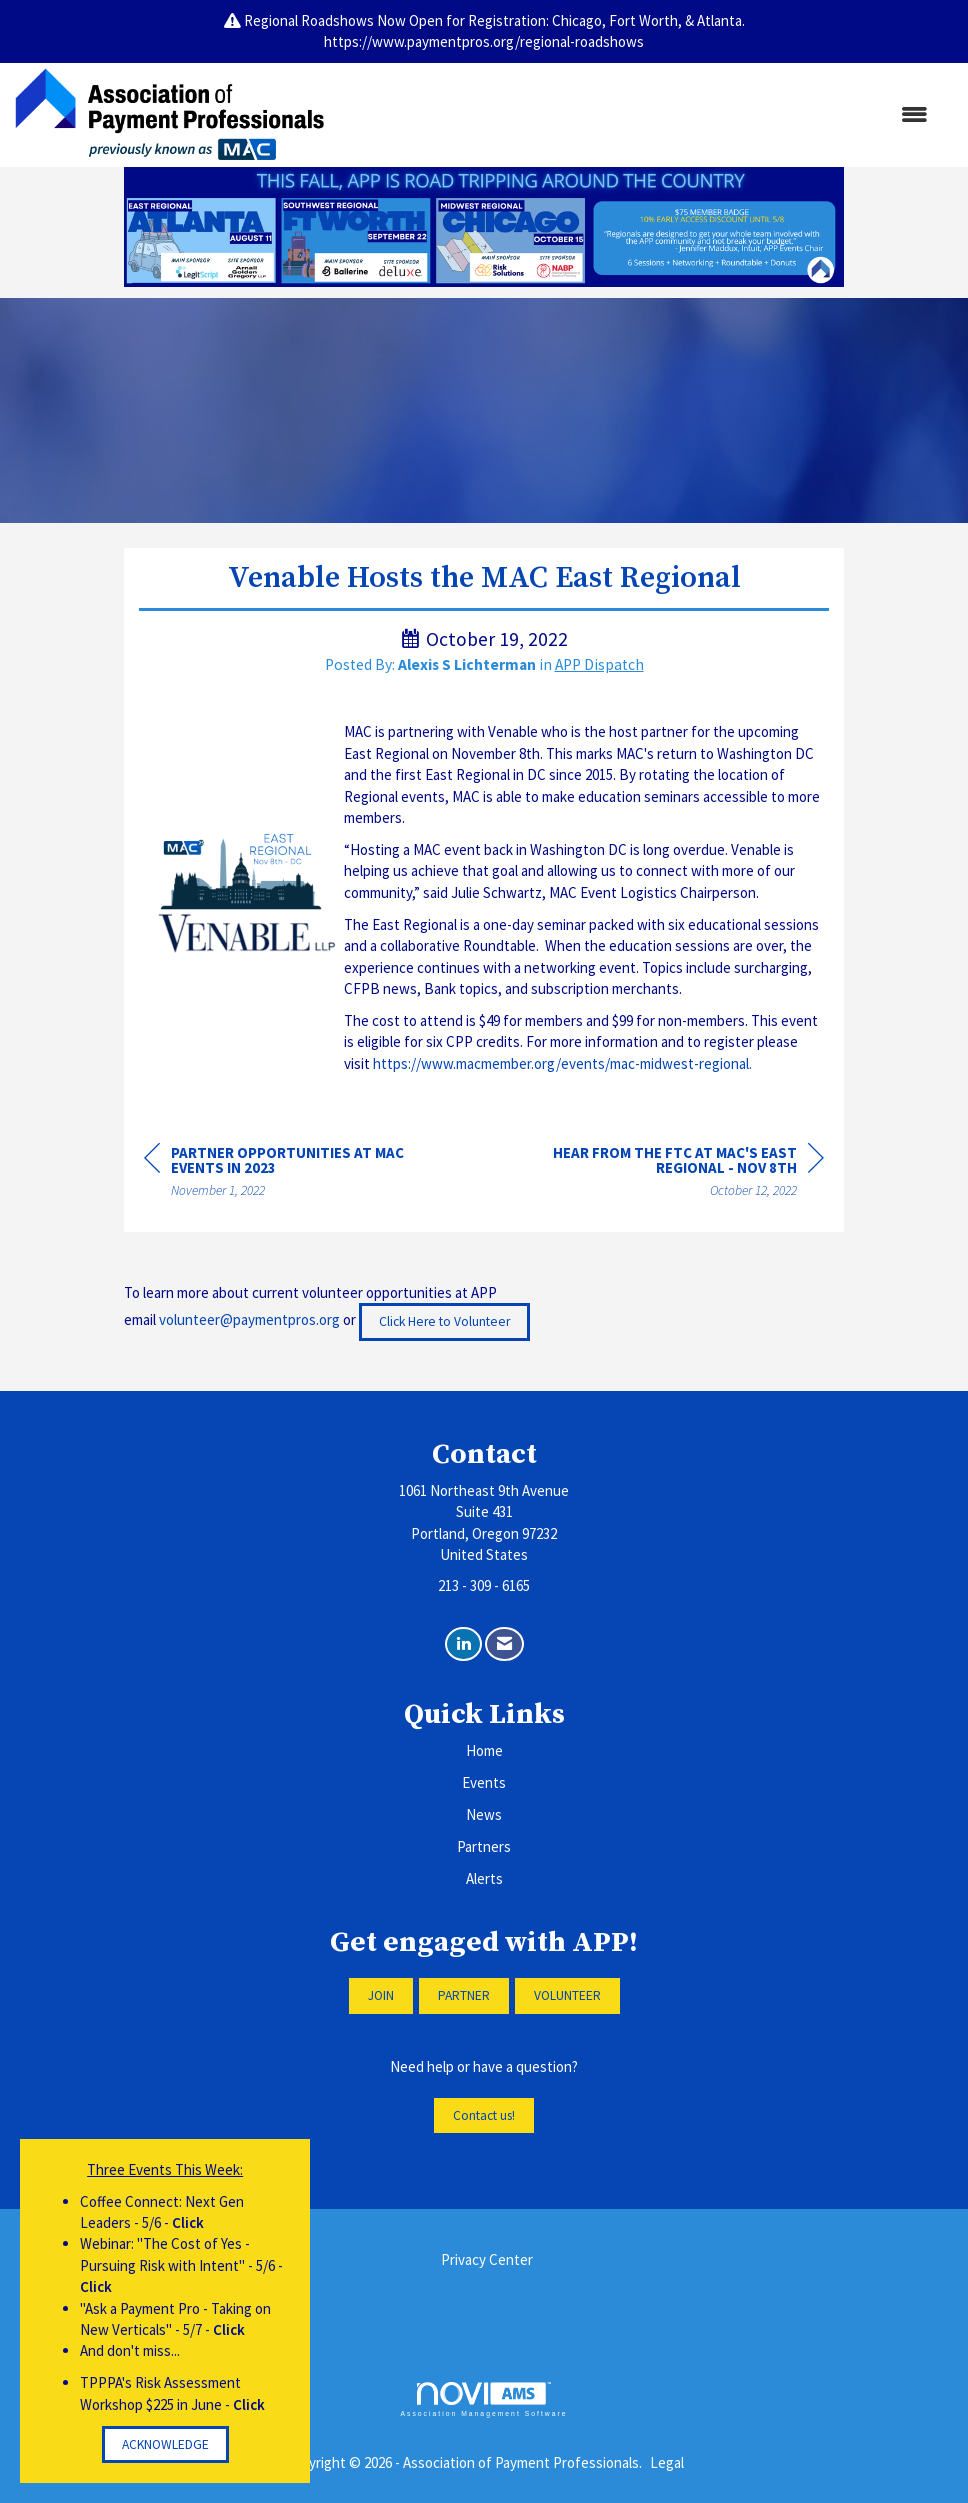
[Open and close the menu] (636, 114)
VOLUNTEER (567, 1995)
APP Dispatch (599, 664)
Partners (484, 1846)
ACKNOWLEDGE (165, 2444)
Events (484, 1782)
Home (484, 1750)
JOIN (381, 1995)
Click (188, 2222)
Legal (667, 2462)
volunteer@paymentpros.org (249, 1320)
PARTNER (464, 1995)
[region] (674, 1174)
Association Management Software (483, 2400)
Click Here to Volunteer (444, 1321)
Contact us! (484, 2115)
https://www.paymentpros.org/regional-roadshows (484, 41)
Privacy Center (487, 2259)
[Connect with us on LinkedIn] (463, 1644)
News (484, 1814)
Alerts (484, 1878)
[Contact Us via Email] (504, 1644)
